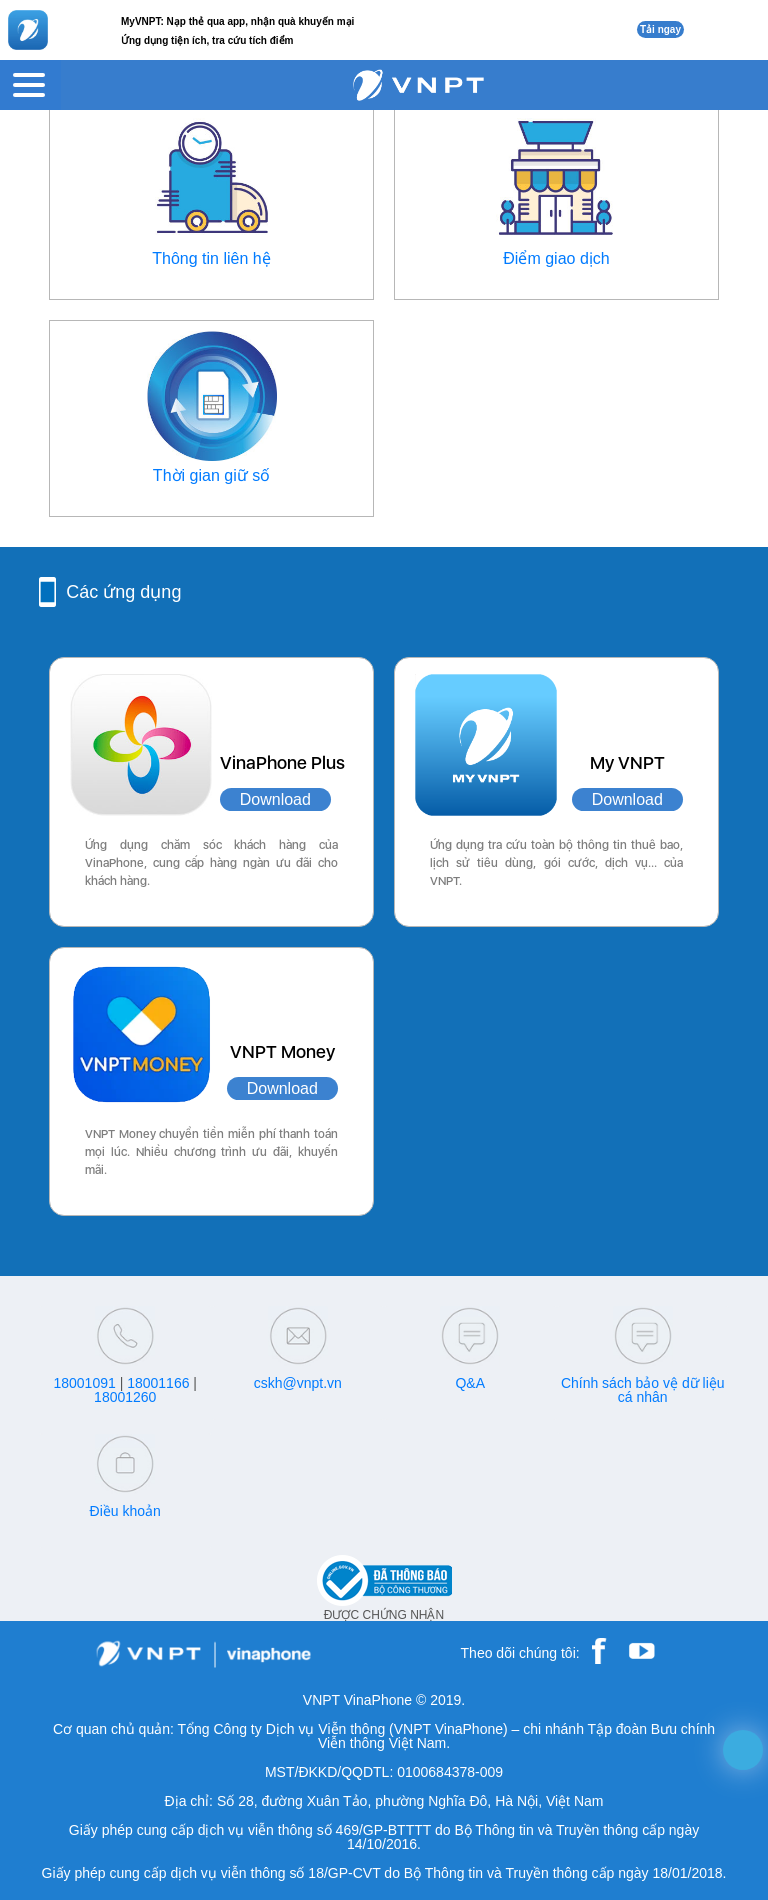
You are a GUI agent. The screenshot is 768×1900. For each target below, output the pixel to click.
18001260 (125, 1397)
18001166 (158, 1383)
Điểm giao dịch (556, 258)
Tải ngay (660, 29)
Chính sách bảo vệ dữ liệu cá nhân (643, 1390)
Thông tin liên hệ (211, 258)
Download (275, 799)
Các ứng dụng (123, 592)
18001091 (84, 1383)
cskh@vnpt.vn (298, 1383)
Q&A (470, 1383)
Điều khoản (125, 1511)
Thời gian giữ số (211, 475)
